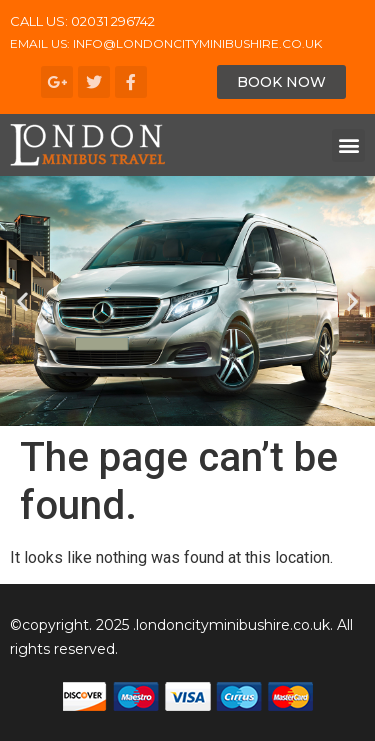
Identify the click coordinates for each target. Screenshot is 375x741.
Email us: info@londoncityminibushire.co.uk (166, 43)
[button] (281, 82)
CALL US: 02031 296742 (82, 21)
